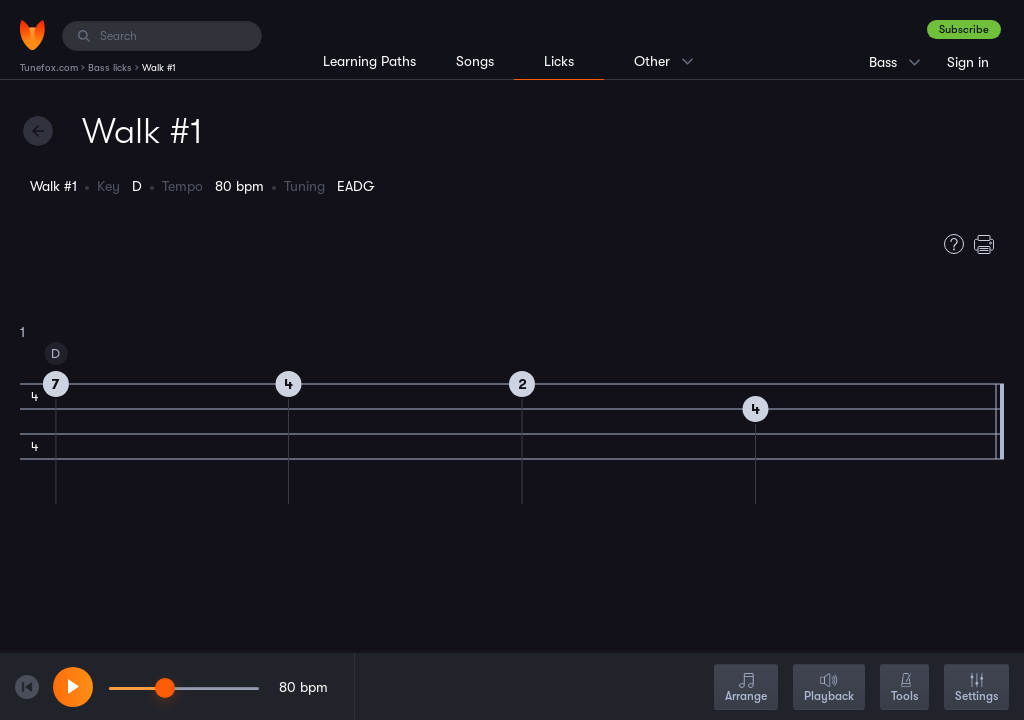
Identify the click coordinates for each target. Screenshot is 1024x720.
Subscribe (964, 29)
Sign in (968, 62)
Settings (976, 688)
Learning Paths (369, 61)
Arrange (746, 688)
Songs (475, 61)
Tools (904, 688)
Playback (829, 688)
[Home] (32, 35)
